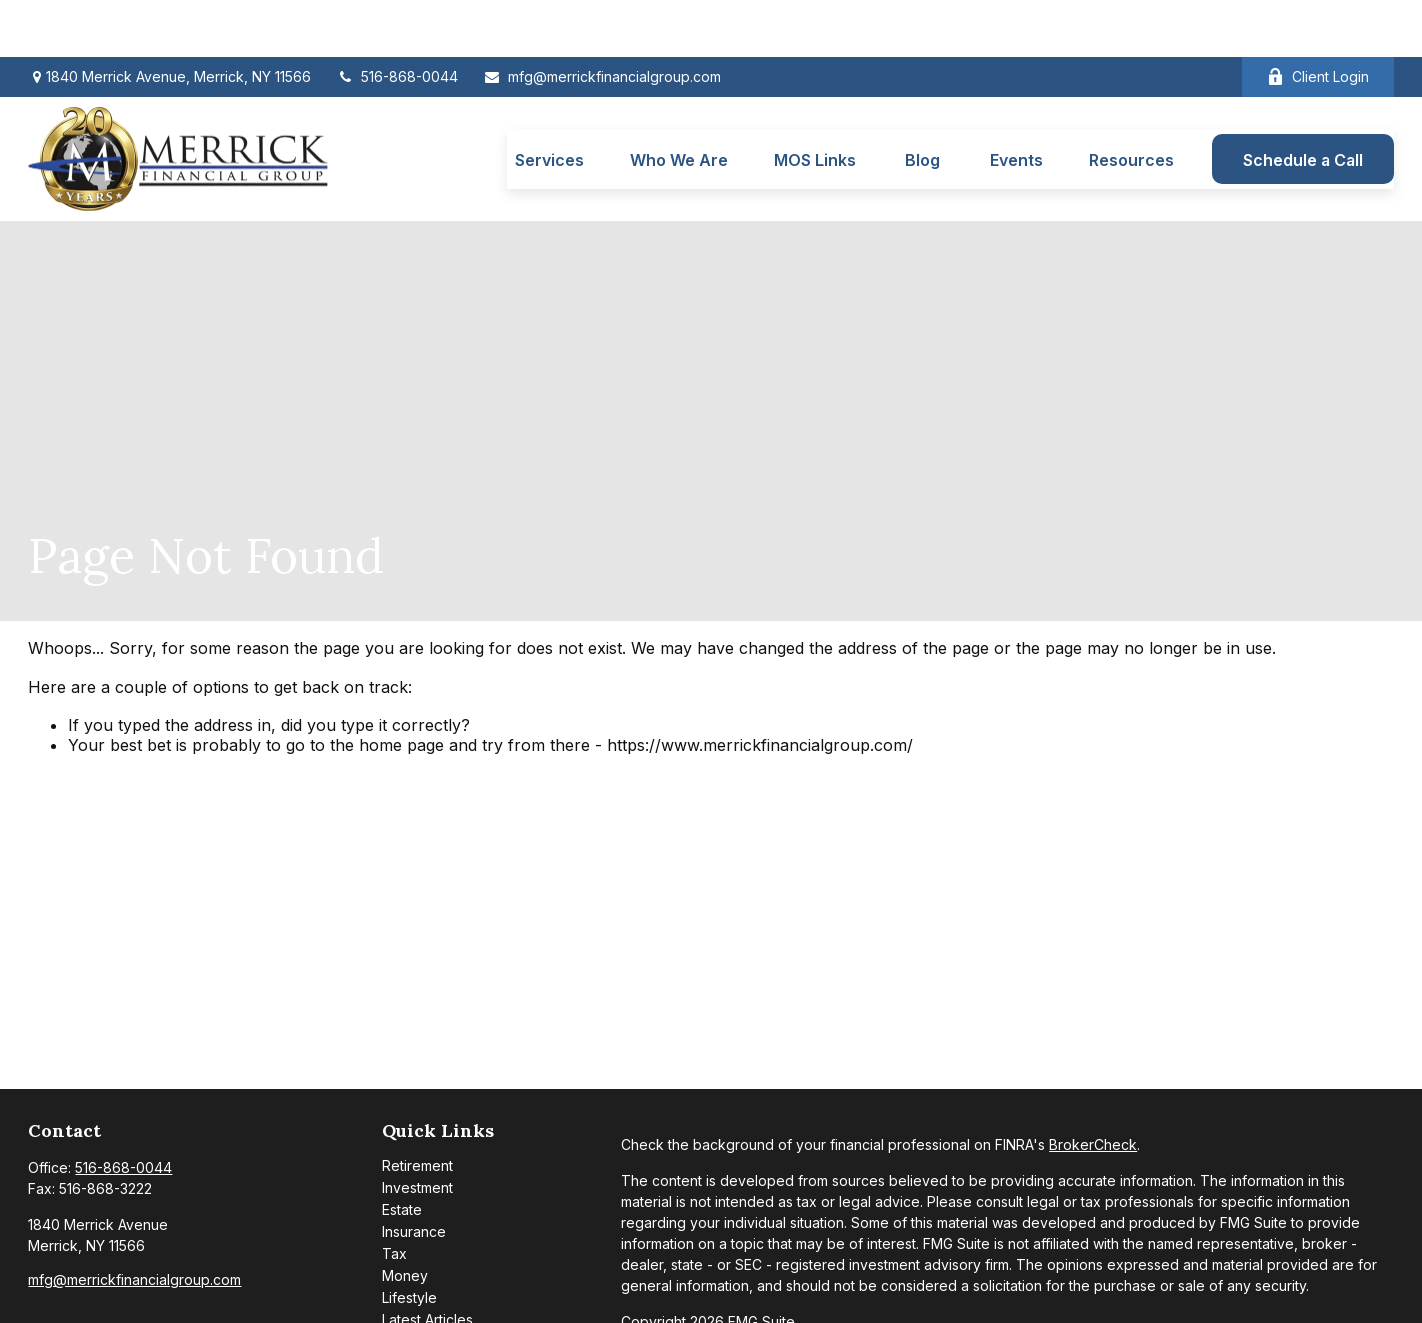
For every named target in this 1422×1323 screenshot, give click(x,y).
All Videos (415, 1285)
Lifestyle (409, 1241)
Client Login (1318, 20)
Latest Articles (427, 1263)
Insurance (414, 1175)
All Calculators (428, 1307)
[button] (549, 102)
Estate (402, 1153)
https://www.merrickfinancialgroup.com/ (760, 689)
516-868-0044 (397, 20)
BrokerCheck (1093, 1088)
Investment (417, 1131)
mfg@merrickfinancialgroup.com (602, 20)
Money (405, 1219)
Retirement (417, 1109)
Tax (394, 1197)
